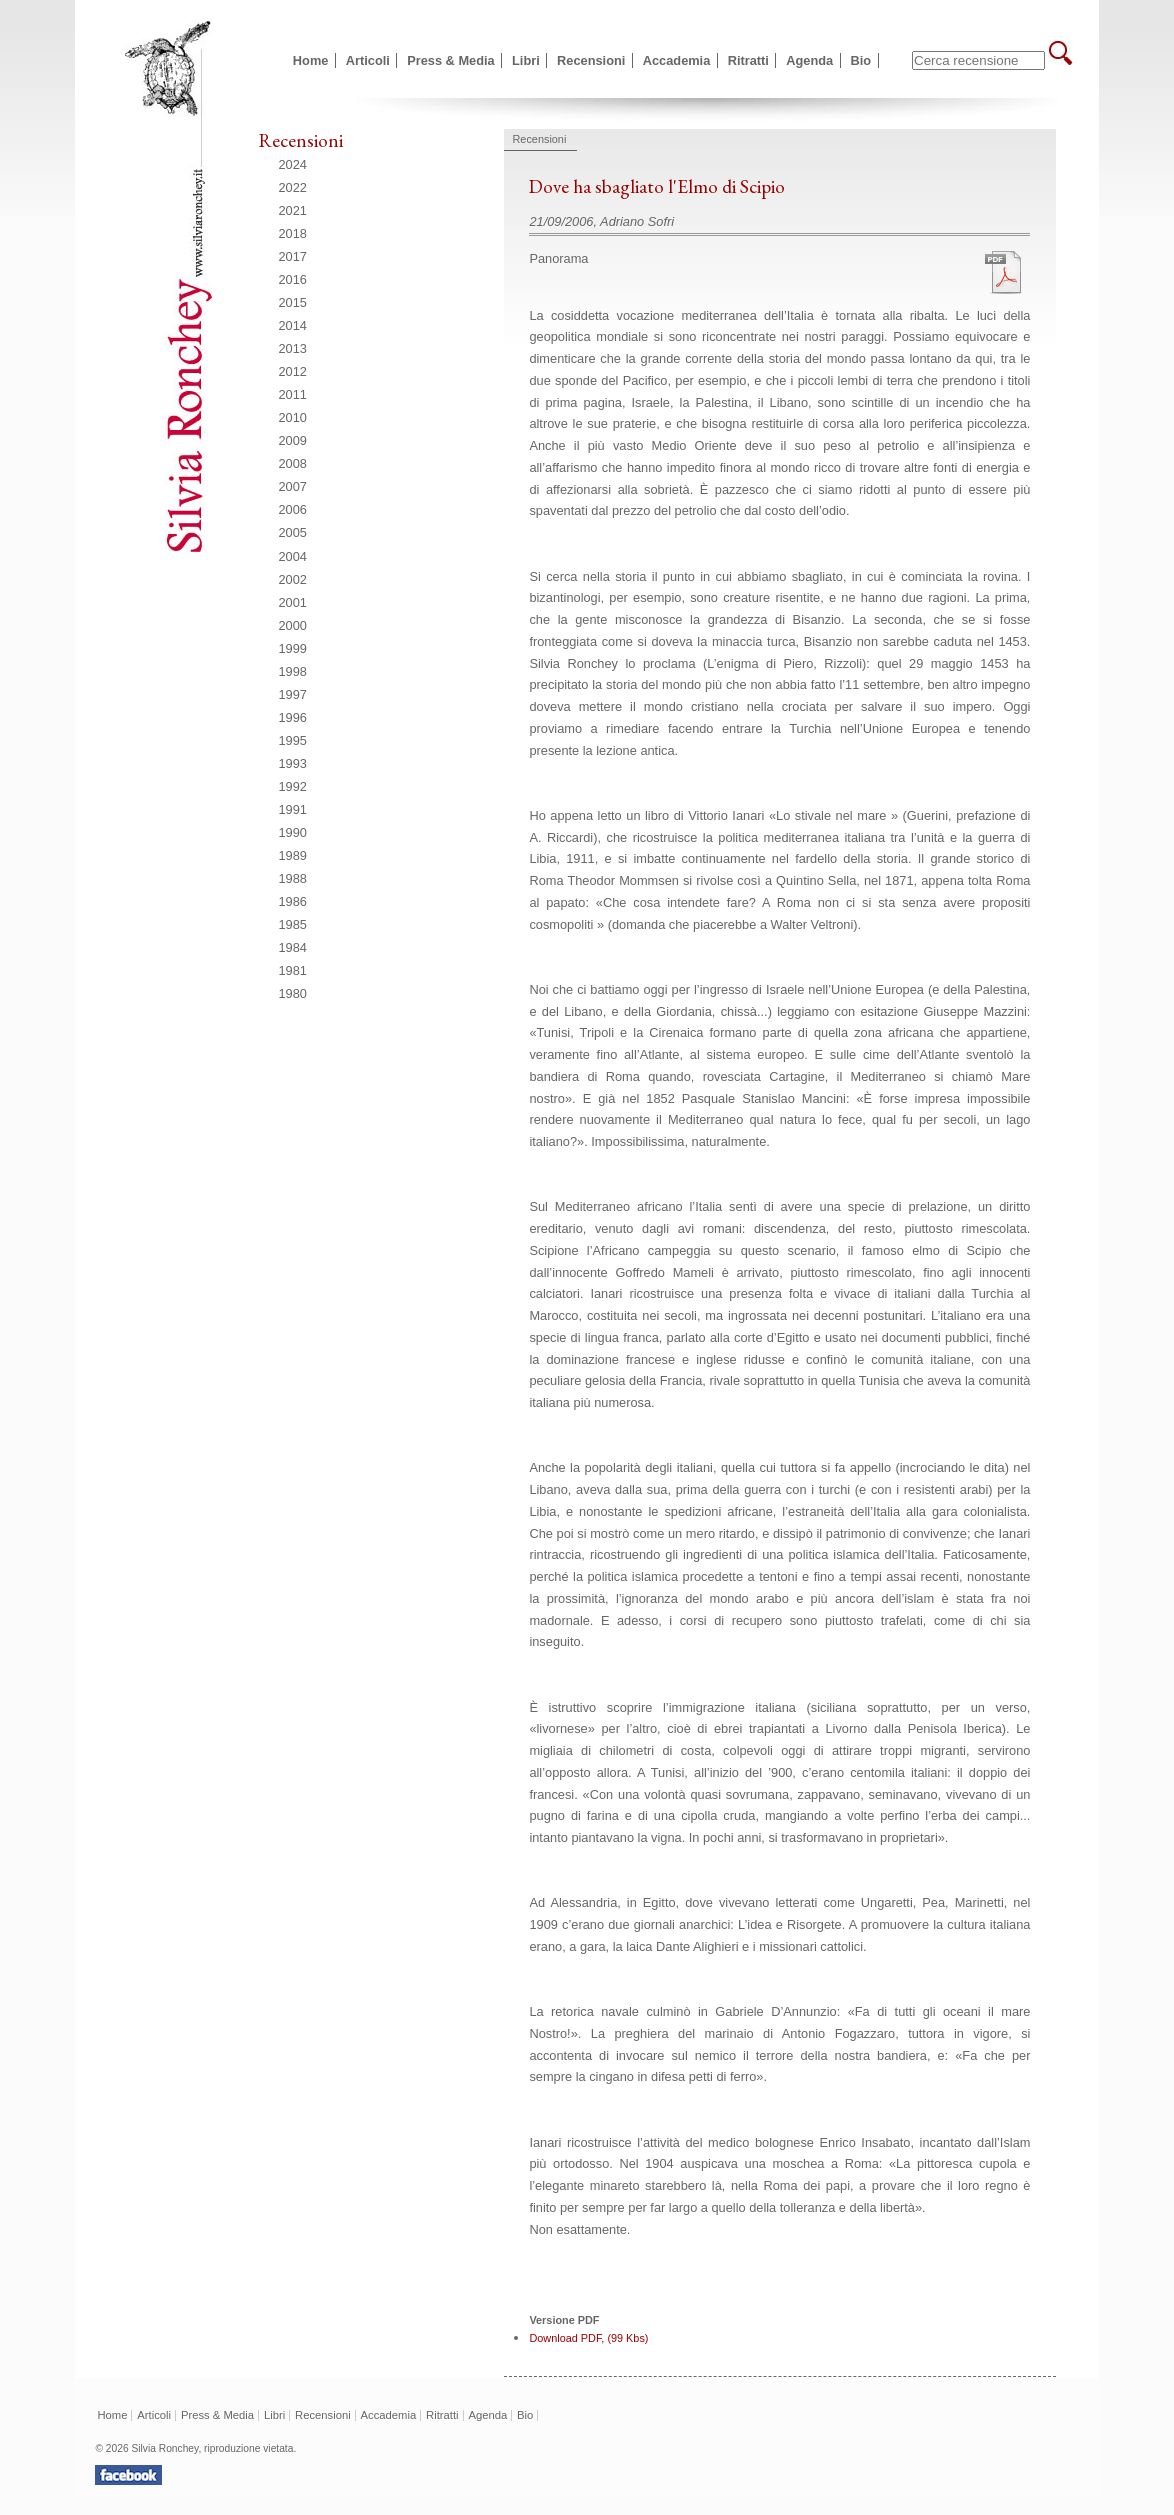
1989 (293, 855)
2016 (293, 279)
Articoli (368, 60)
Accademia (677, 60)
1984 (293, 947)
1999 (293, 648)
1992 (293, 786)
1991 (293, 809)
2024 (293, 164)
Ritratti (748, 60)
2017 (293, 256)
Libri (526, 60)
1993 (293, 763)
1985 (293, 924)
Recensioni (591, 60)
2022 (293, 187)
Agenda (809, 60)
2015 (293, 302)
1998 (293, 671)
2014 (293, 325)
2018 (293, 233)
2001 (293, 602)
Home (311, 60)
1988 (293, 878)
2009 (293, 440)
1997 (293, 694)
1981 (293, 970)
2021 (293, 210)
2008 (293, 463)
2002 (293, 579)
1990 (293, 832)
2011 (293, 394)
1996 (293, 717)
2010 (293, 417)
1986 (293, 901)
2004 (293, 556)
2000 (293, 625)
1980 (293, 993)
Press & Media (451, 60)
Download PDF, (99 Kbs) (588, 2338)
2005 (293, 532)
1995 (293, 740)
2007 (293, 486)
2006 (293, 509)
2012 (293, 371)
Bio (861, 60)
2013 (293, 348)
